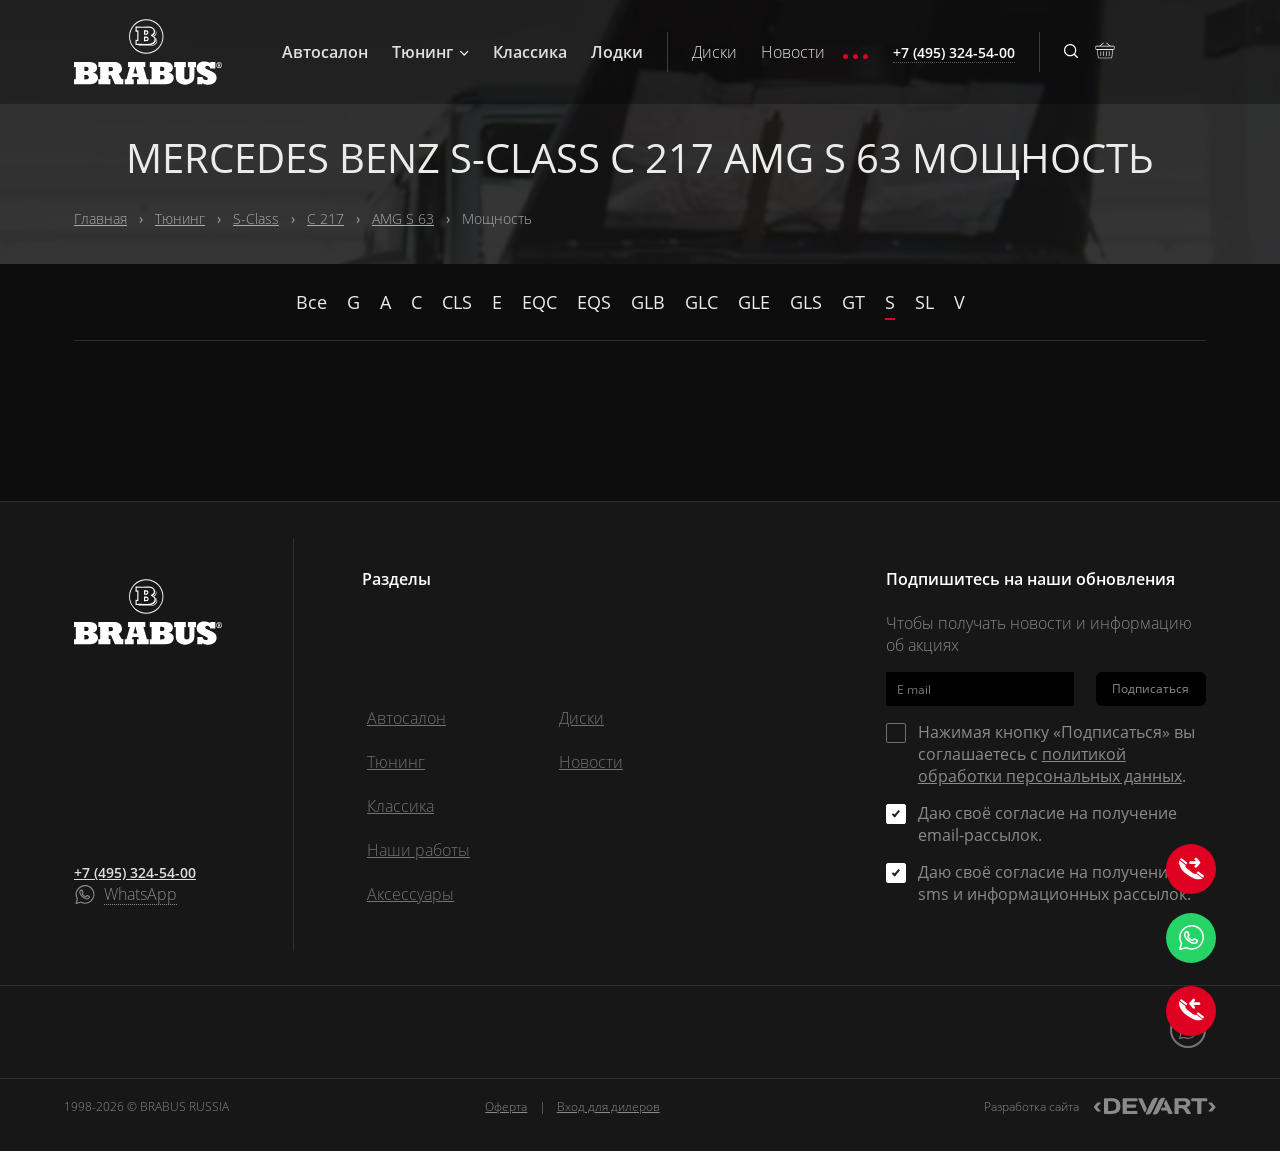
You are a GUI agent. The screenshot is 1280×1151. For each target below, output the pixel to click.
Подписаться (1150, 688)
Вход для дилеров (608, 1106)
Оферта (506, 1106)
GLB (648, 302)
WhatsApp (140, 895)
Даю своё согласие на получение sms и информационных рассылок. (1054, 883)
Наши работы (418, 850)
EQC (539, 302)
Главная (100, 218)
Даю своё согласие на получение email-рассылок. (1047, 824)
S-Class (256, 218)
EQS (594, 302)
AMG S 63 (403, 218)
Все (311, 302)
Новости (793, 52)
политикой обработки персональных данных (1050, 765)
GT (853, 302)
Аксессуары (410, 894)
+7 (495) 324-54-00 (135, 872)
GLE (754, 302)
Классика (530, 52)
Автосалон (325, 52)
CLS (457, 302)
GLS (806, 302)
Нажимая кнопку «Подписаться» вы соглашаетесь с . (1056, 754)
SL (924, 302)
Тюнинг (430, 52)
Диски (714, 52)
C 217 (325, 218)
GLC (701, 302)
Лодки (617, 52)
